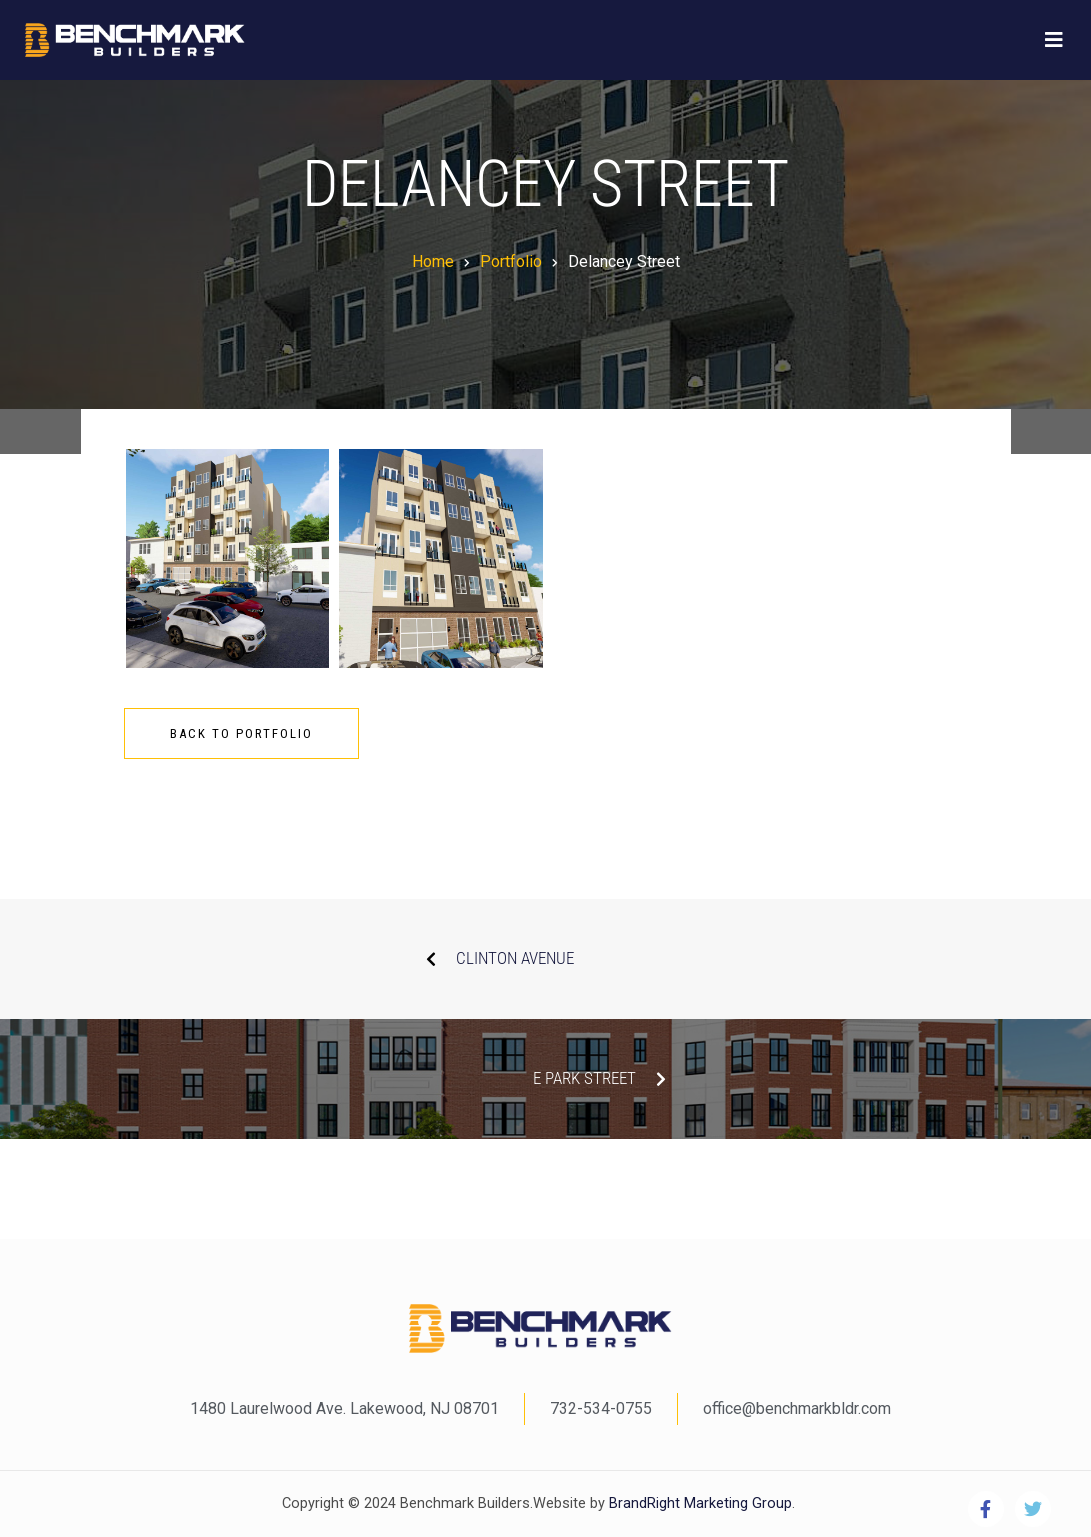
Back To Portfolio (241, 733)
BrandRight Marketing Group (698, 1503)
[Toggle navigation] (1054, 40)
